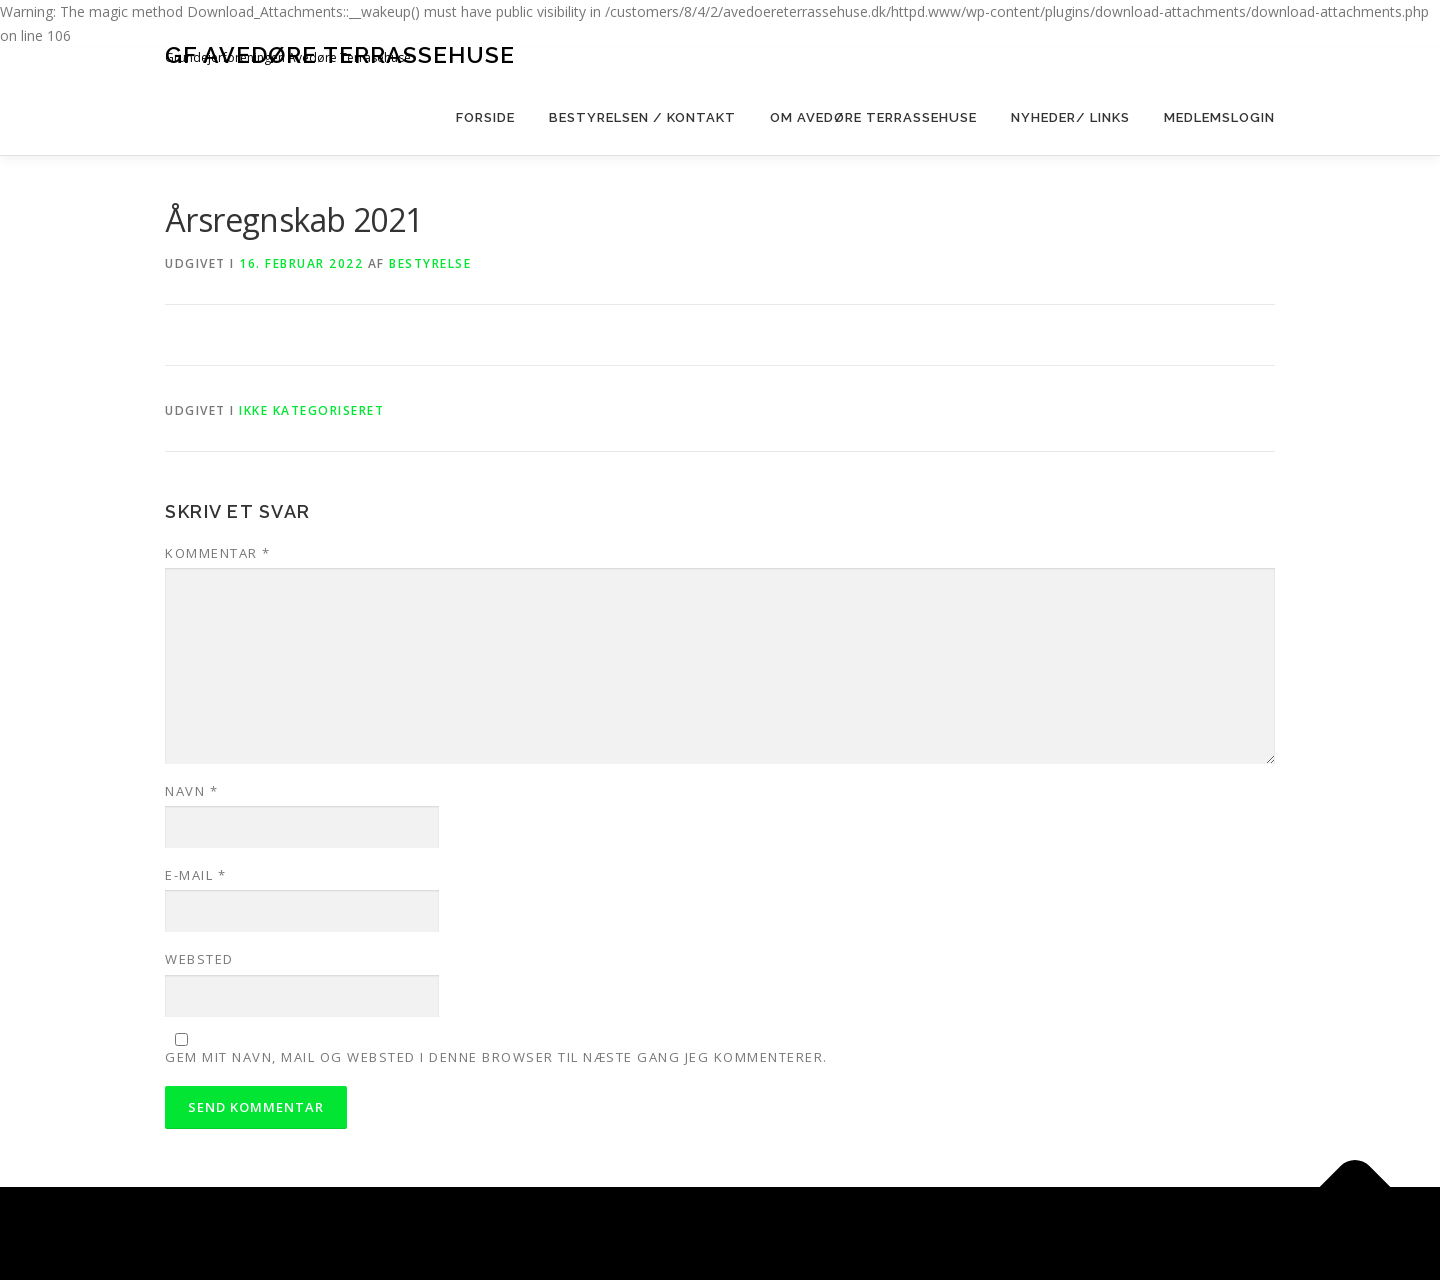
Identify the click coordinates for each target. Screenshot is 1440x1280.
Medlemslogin (1219, 117)
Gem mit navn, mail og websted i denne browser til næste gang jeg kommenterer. (496, 1057)
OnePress (796, 1233)
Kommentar (218, 553)
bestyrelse (430, 263)
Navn (191, 791)
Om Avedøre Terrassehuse (873, 117)
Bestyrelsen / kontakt (642, 117)
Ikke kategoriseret (311, 410)
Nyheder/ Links (1070, 117)
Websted (199, 959)
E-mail (195, 875)
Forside (485, 117)
